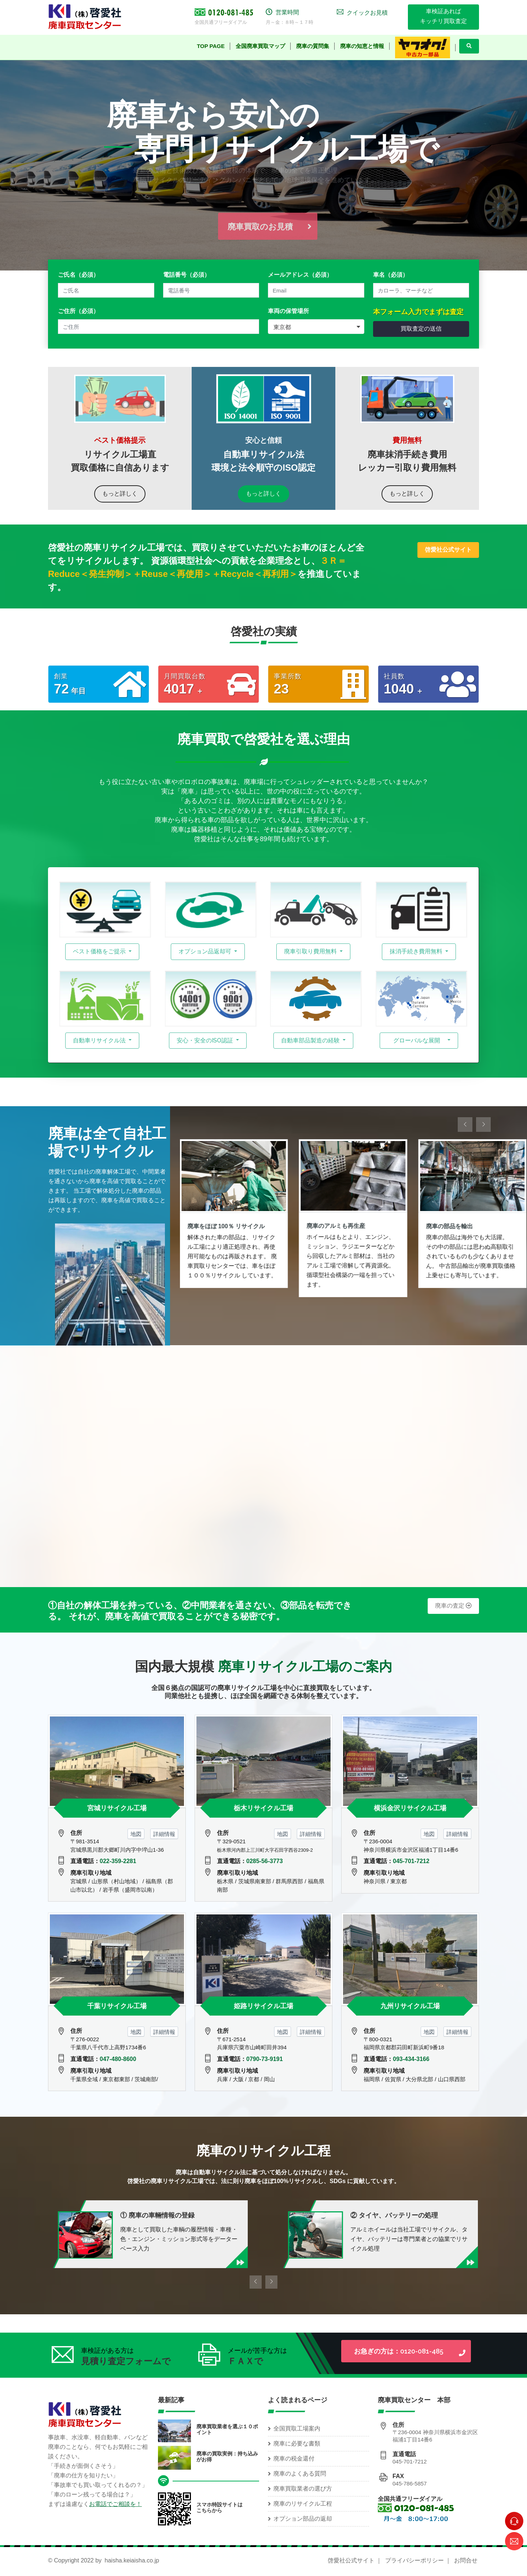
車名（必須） (390, 275)
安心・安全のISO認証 (206, 1040)
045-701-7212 (411, 1861)
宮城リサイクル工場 (117, 1808)
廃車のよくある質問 (299, 2473)
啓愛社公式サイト (351, 2560)
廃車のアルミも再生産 (336, 1226)
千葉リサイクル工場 (117, 2006)
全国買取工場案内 (296, 2428)
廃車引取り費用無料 (311, 951)
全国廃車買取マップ (260, 46)
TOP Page (211, 46)
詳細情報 (164, 1834)
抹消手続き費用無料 (417, 951)
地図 (135, 1834)
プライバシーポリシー (414, 2560)
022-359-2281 (118, 1861)
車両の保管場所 (288, 311)
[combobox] (316, 326)
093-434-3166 (411, 2059)
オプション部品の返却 (302, 2519)
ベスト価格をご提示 (100, 951)
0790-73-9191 (264, 2059)
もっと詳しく (119, 493)
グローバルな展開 (416, 1040)
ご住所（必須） (78, 311)
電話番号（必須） (186, 275)
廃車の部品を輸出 (450, 1226)
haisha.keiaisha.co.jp (132, 2560)
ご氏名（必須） (78, 275)
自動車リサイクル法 (100, 1040)
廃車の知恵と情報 (362, 46)
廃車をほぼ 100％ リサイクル (227, 1226)
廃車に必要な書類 (296, 2443)
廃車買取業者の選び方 (302, 2488)
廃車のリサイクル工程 (302, 2503)
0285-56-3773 (264, 1861)
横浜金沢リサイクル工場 (410, 1808)
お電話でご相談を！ (115, 2504)
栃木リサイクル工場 (263, 1808)
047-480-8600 (118, 2059)
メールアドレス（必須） (300, 275)
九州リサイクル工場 (410, 2006)
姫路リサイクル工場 (263, 2006)
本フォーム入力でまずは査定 (418, 312)
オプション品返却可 (205, 951)
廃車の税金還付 (293, 2458)
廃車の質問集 (312, 46)
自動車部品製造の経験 (311, 1040)
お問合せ (466, 2560)
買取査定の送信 (421, 328)
